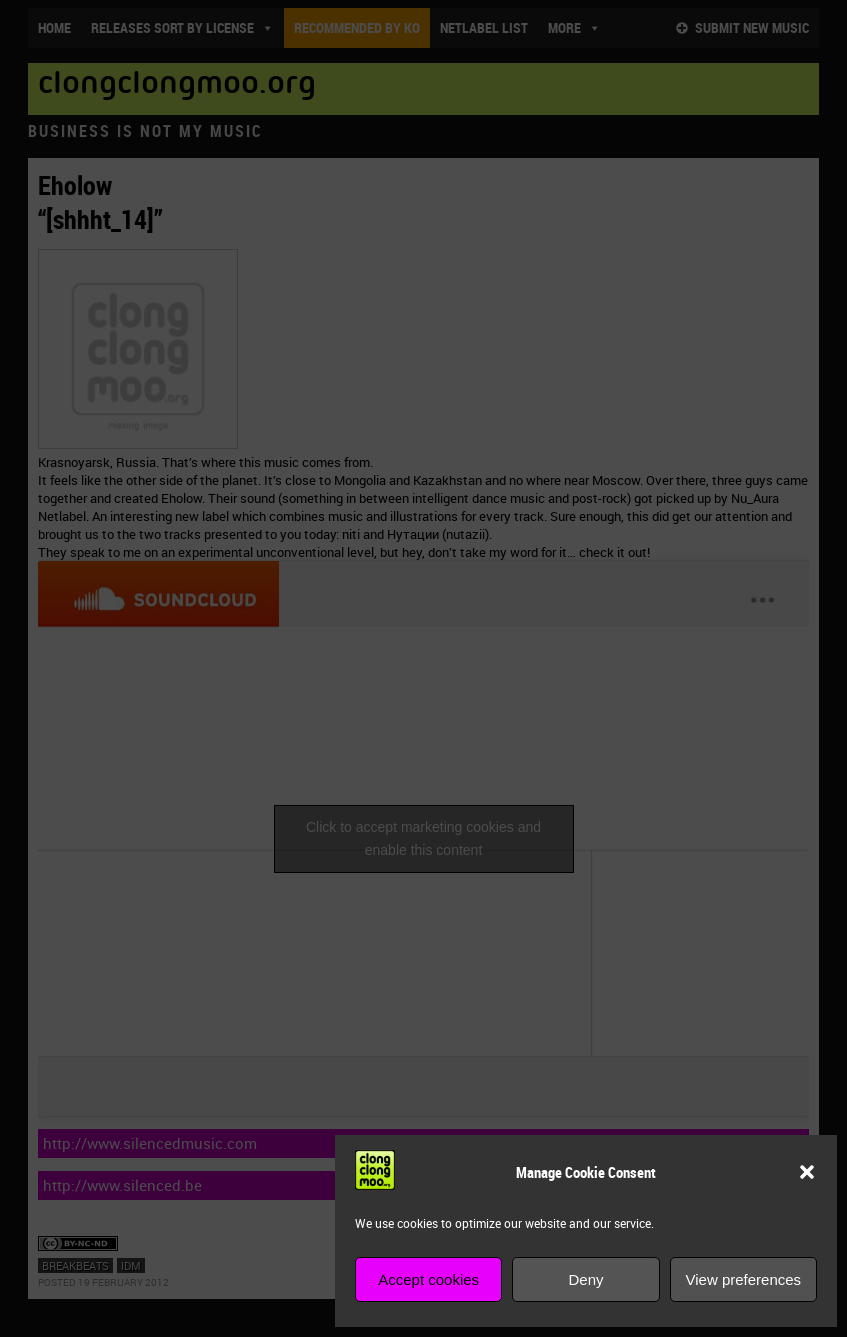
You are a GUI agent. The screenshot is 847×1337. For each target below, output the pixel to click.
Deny (585, 1279)
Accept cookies (428, 1279)
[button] (807, 1172)
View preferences (744, 1279)
